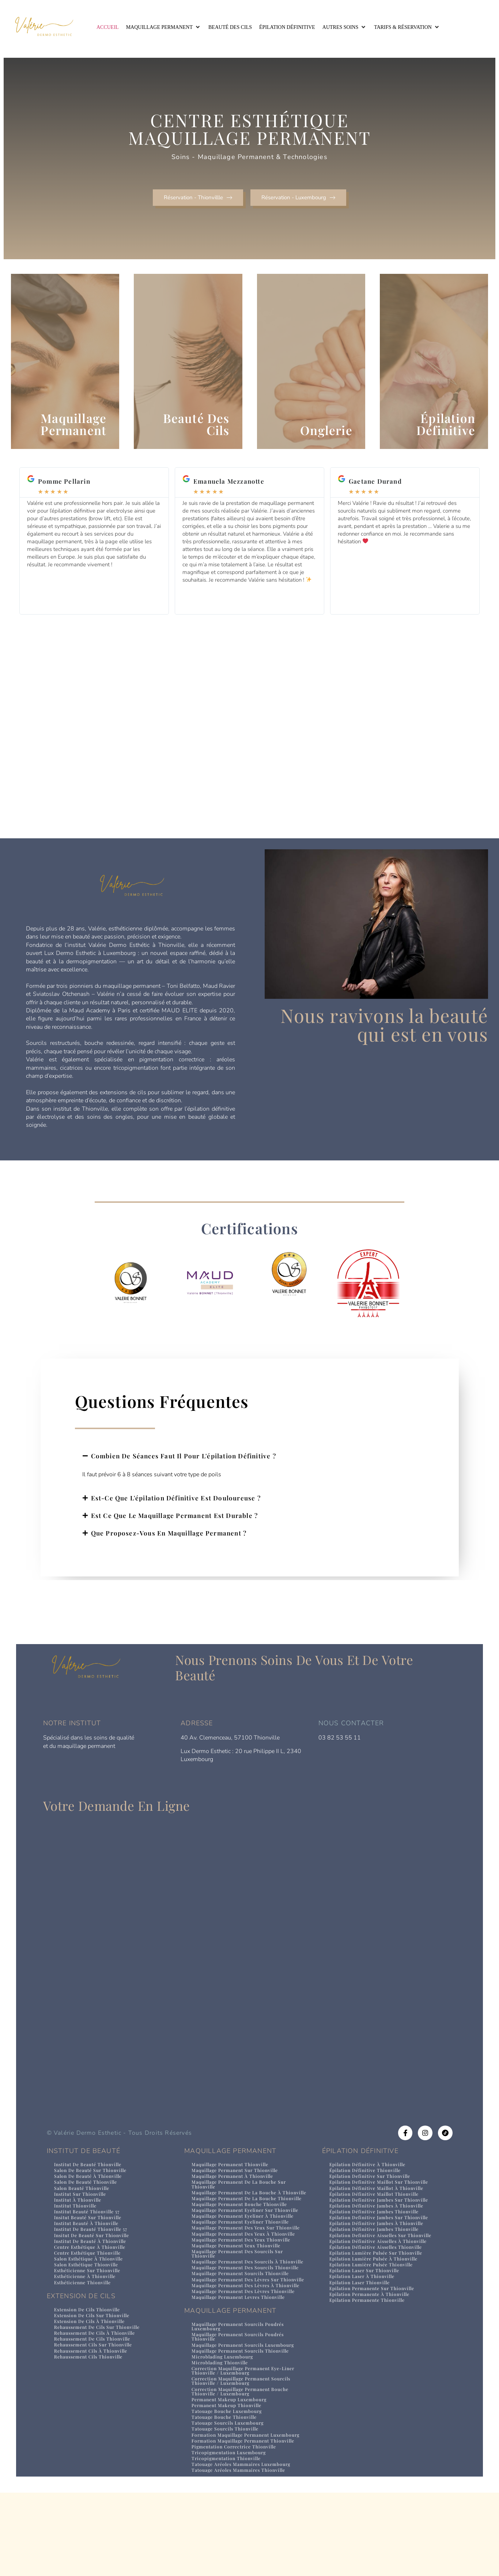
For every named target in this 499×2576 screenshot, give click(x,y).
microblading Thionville (222, 2432)
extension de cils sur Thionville (95, 2344)
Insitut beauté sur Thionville (90, 2242)
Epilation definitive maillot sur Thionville (382, 2205)
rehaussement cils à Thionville (94, 2382)
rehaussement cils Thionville (91, 2388)
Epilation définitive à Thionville (370, 2186)
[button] (163, 27)
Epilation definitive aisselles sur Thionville (384, 2261)
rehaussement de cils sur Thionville (100, 2357)
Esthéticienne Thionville (85, 2311)
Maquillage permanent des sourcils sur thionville (241, 2299)
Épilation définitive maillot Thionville (377, 2217)
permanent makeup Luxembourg (232, 2472)
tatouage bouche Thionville (226, 2490)
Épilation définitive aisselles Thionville (379, 2273)
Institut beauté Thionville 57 (89, 2236)
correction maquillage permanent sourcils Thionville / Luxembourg (245, 2452)
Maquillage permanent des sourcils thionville (236, 2321)
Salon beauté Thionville (83, 2211)
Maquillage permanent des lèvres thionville (248, 2358)
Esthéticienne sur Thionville (90, 2298)
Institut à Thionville (79, 2224)
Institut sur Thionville (82, 2217)
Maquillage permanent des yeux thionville (245, 2285)
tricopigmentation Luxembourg (232, 2532)
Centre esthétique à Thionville (93, 2273)
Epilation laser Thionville (362, 2311)
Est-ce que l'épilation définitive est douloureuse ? (176, 1520)
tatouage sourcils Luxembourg (230, 2496)
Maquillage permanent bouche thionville (243, 2238)
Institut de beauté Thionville (90, 2186)
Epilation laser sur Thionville (367, 2298)
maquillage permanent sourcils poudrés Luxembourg (242, 2394)
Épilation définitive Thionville (367, 2193)
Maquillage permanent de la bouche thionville (237, 2229)
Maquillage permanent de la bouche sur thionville (242, 2207)
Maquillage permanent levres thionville (242, 2364)
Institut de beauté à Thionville (93, 2267)
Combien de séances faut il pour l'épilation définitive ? (183, 1478)
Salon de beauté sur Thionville (93, 2193)
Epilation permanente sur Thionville (375, 2317)
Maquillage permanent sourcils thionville (244, 2330)
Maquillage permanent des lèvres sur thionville (239, 2338)
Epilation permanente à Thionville (372, 2323)
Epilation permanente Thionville (370, 2329)
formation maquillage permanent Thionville (247, 2520)
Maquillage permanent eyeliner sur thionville (236, 2246)
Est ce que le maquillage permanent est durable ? (174, 1537)
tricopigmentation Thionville (229, 2538)
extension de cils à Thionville (92, 2351)
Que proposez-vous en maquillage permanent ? (169, 1555)
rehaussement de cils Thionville (95, 2369)
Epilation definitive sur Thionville (372, 2199)
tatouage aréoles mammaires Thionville (242, 2551)
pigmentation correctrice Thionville (237, 2526)
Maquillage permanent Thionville (233, 2186)
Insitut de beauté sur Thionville (94, 2261)
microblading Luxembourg (225, 2426)
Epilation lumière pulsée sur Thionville (380, 2280)
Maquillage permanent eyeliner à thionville (247, 2255)
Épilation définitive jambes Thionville (377, 2236)
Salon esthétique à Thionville (91, 2286)
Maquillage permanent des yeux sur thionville (237, 2270)
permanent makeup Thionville (229, 2478)
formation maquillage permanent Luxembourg (233, 2511)
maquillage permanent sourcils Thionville (244, 2420)
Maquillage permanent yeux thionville (240, 2291)
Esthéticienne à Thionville (87, 2304)
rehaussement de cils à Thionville (98, 2363)
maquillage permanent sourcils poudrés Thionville (242, 2405)
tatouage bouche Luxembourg (229, 2484)
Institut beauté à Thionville (89, 2248)
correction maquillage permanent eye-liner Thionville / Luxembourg (248, 2441)
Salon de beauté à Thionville (90, 2199)
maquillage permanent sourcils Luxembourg (247, 2414)
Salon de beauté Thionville (87, 2205)
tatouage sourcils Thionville (227, 2503)
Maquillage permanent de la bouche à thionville (240, 2218)
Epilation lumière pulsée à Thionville (377, 2286)
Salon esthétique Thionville (89, 2292)
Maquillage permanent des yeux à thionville (248, 2278)
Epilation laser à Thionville (364, 2304)
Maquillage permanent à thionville (236, 2199)
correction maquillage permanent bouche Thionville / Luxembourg (244, 2463)
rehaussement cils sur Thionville (96, 2375)
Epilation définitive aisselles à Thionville (381, 2267)
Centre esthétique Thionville (91, 2280)
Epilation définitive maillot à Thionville (379, 2211)
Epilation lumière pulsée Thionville (375, 2292)
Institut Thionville (77, 2230)
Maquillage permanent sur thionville (238, 2193)
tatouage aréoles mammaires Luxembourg (245, 2545)
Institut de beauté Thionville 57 (93, 2255)
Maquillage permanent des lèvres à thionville (236, 2349)
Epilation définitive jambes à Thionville (379, 2230)
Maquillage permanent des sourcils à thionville (238, 2310)
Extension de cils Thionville (90, 2338)
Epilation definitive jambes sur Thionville (382, 2224)
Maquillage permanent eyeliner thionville (245, 2261)
